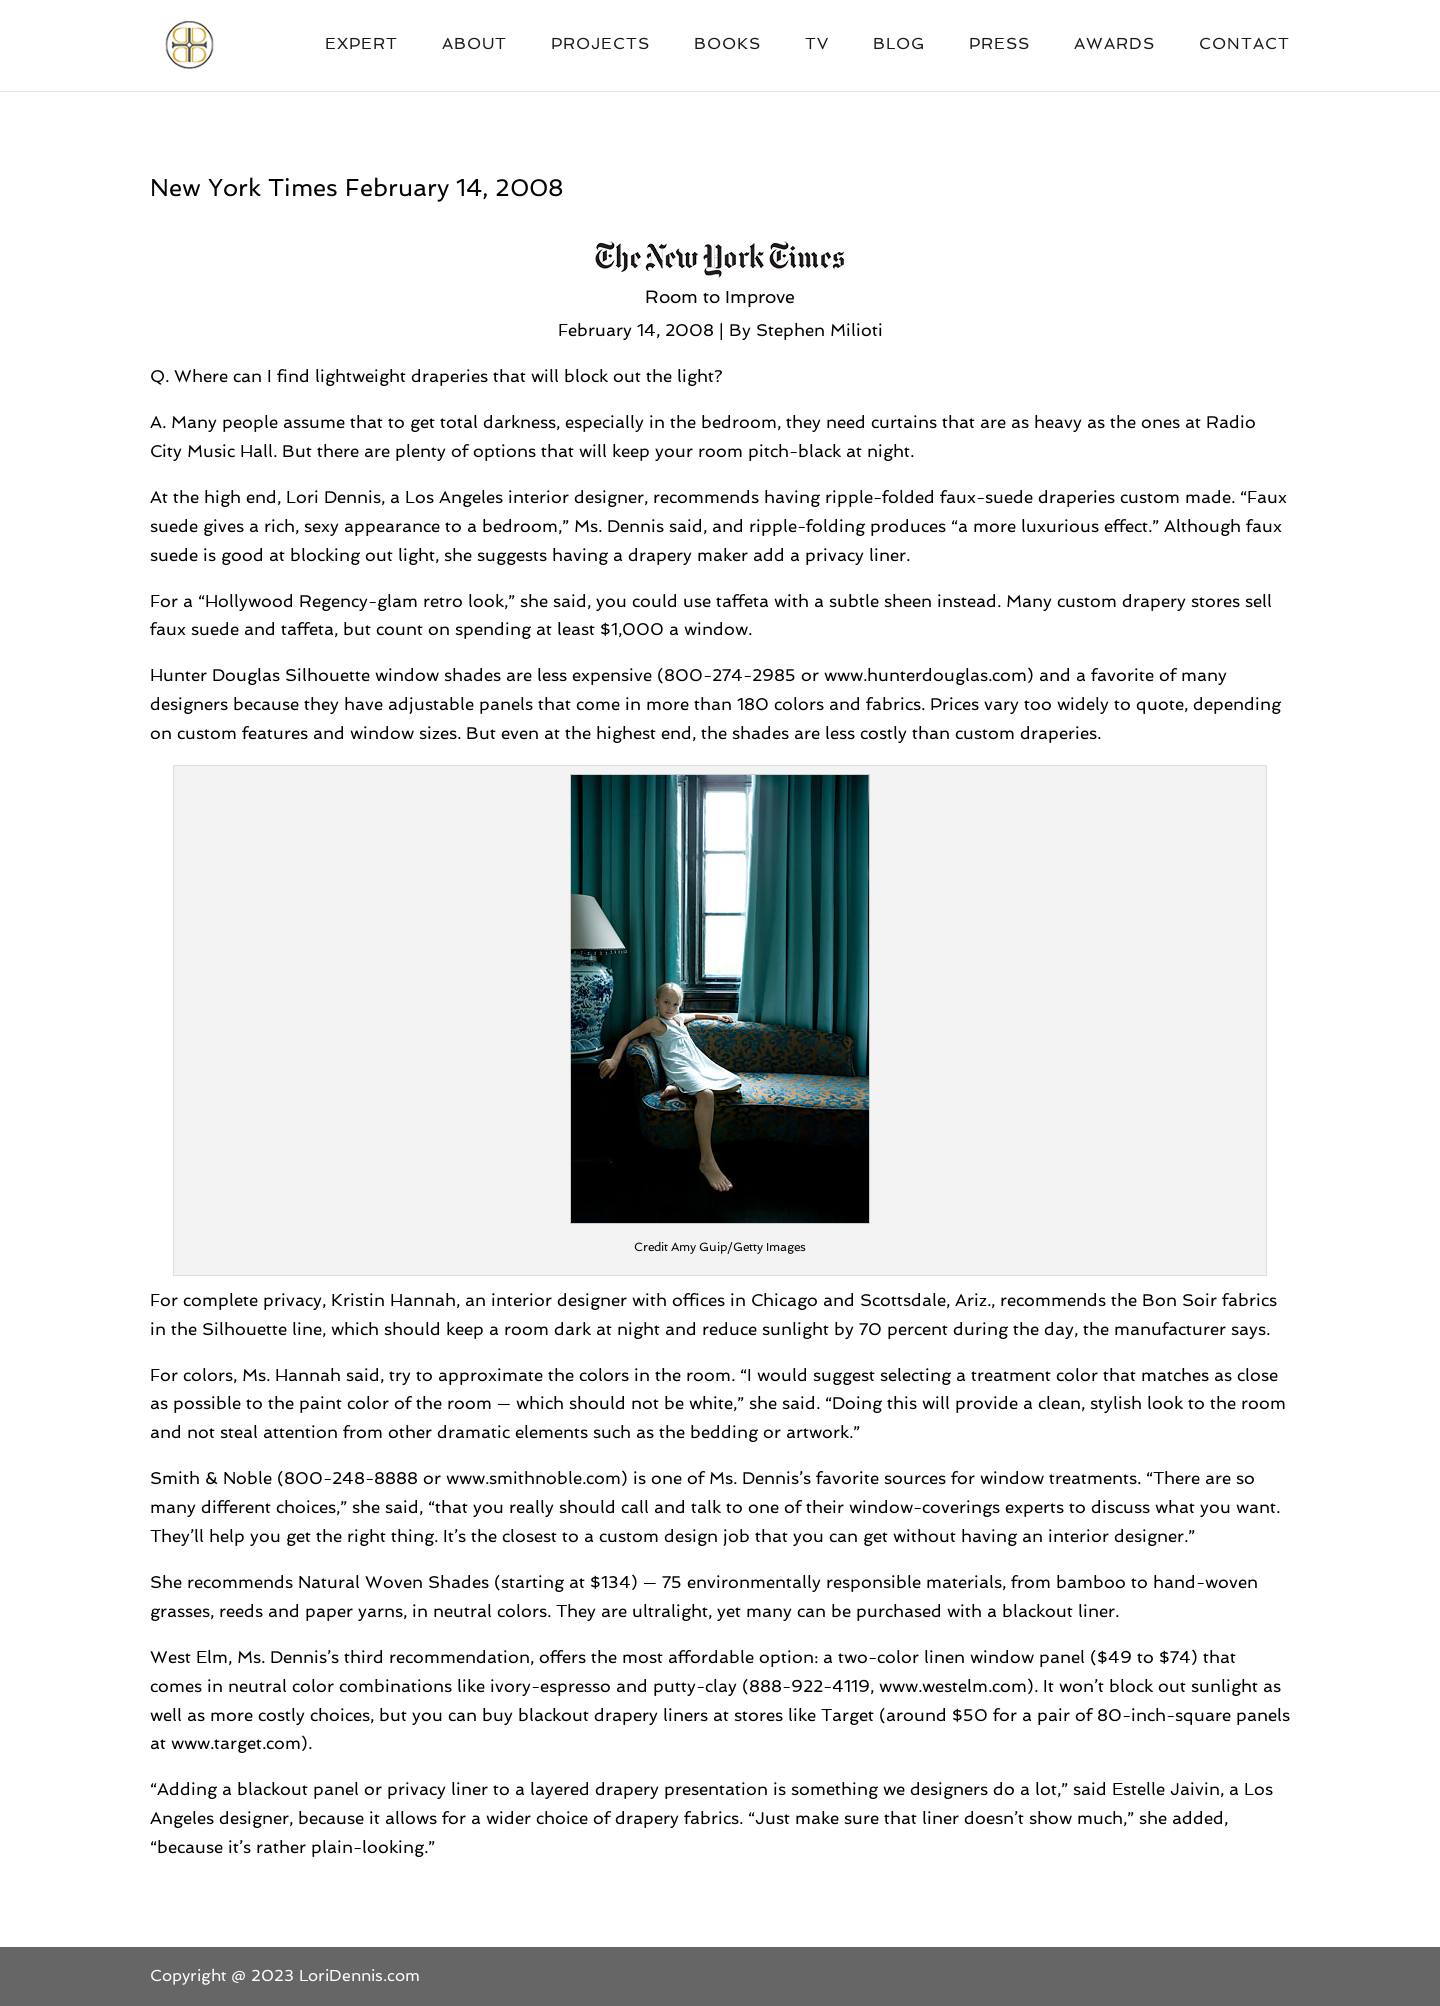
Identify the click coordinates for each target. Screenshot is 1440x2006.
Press (999, 45)
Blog (899, 45)
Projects (600, 45)
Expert (361, 45)
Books (727, 45)
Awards (1114, 45)
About (474, 45)
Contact (1244, 45)
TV (817, 45)
